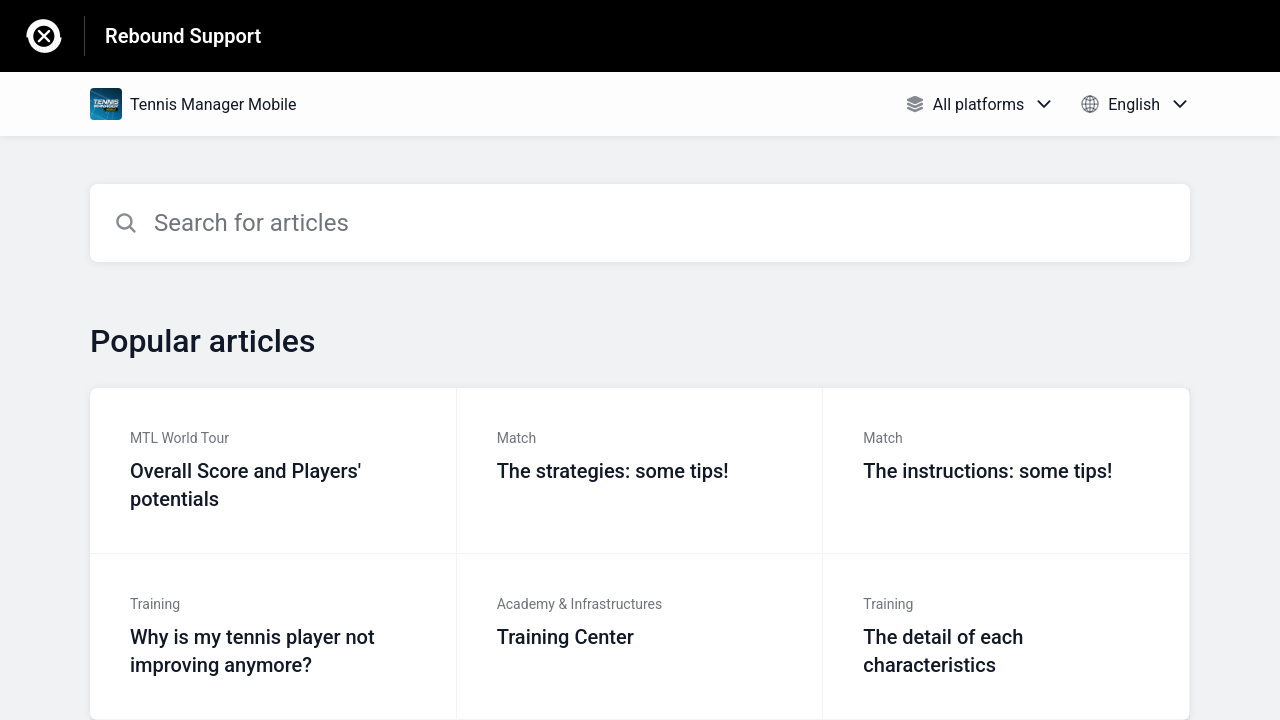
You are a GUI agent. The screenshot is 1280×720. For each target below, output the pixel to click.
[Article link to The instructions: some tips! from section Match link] (1006, 471)
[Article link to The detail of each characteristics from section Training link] (1006, 637)
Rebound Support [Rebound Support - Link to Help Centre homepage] (183, 36)
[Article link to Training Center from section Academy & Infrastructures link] (640, 637)
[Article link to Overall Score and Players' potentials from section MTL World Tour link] (273, 471)
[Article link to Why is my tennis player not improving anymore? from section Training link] (273, 637)
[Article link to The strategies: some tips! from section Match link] (640, 471)
